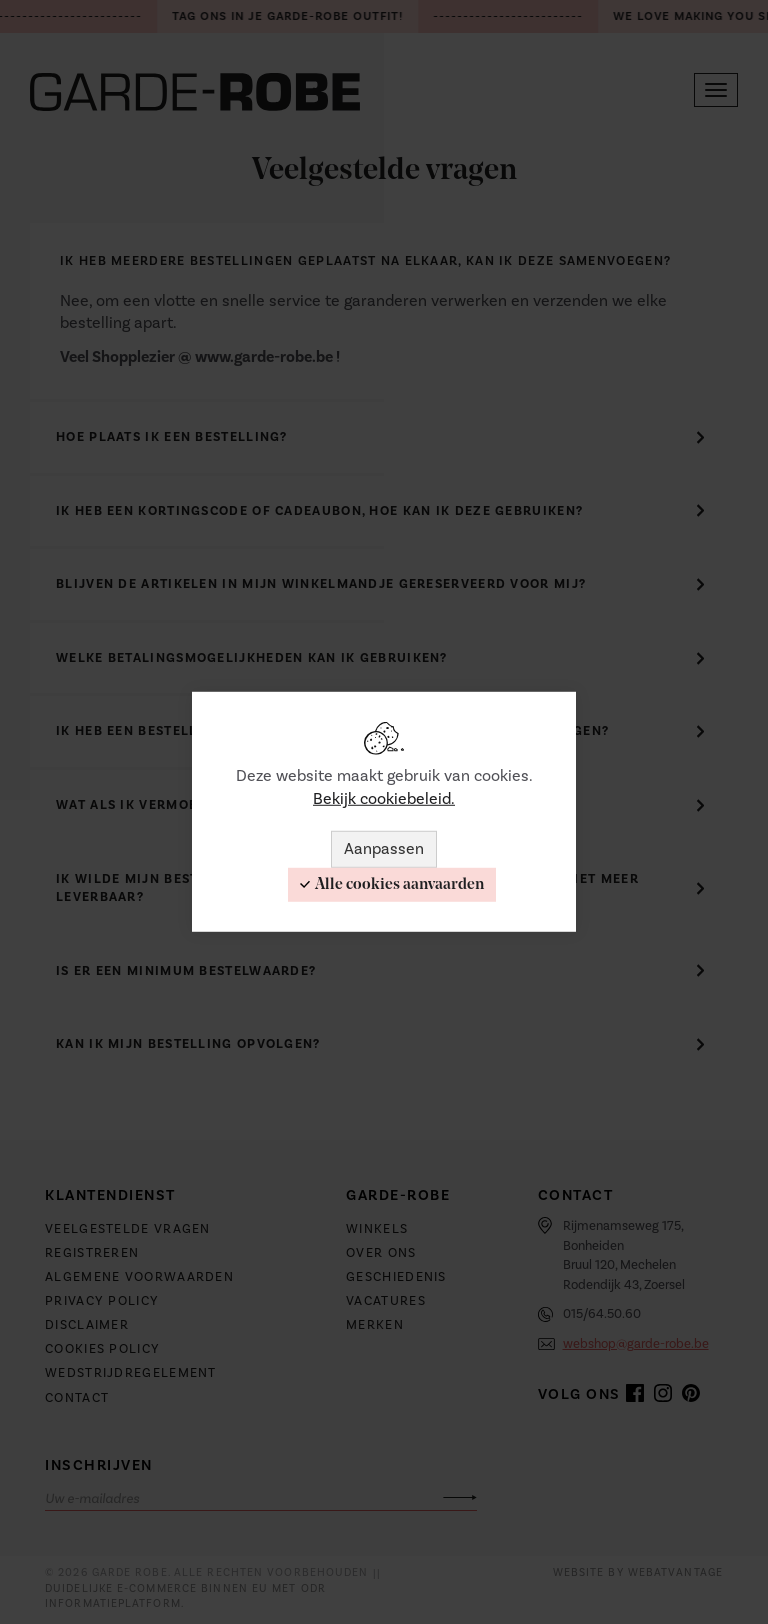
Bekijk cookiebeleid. (384, 799)
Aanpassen (384, 849)
